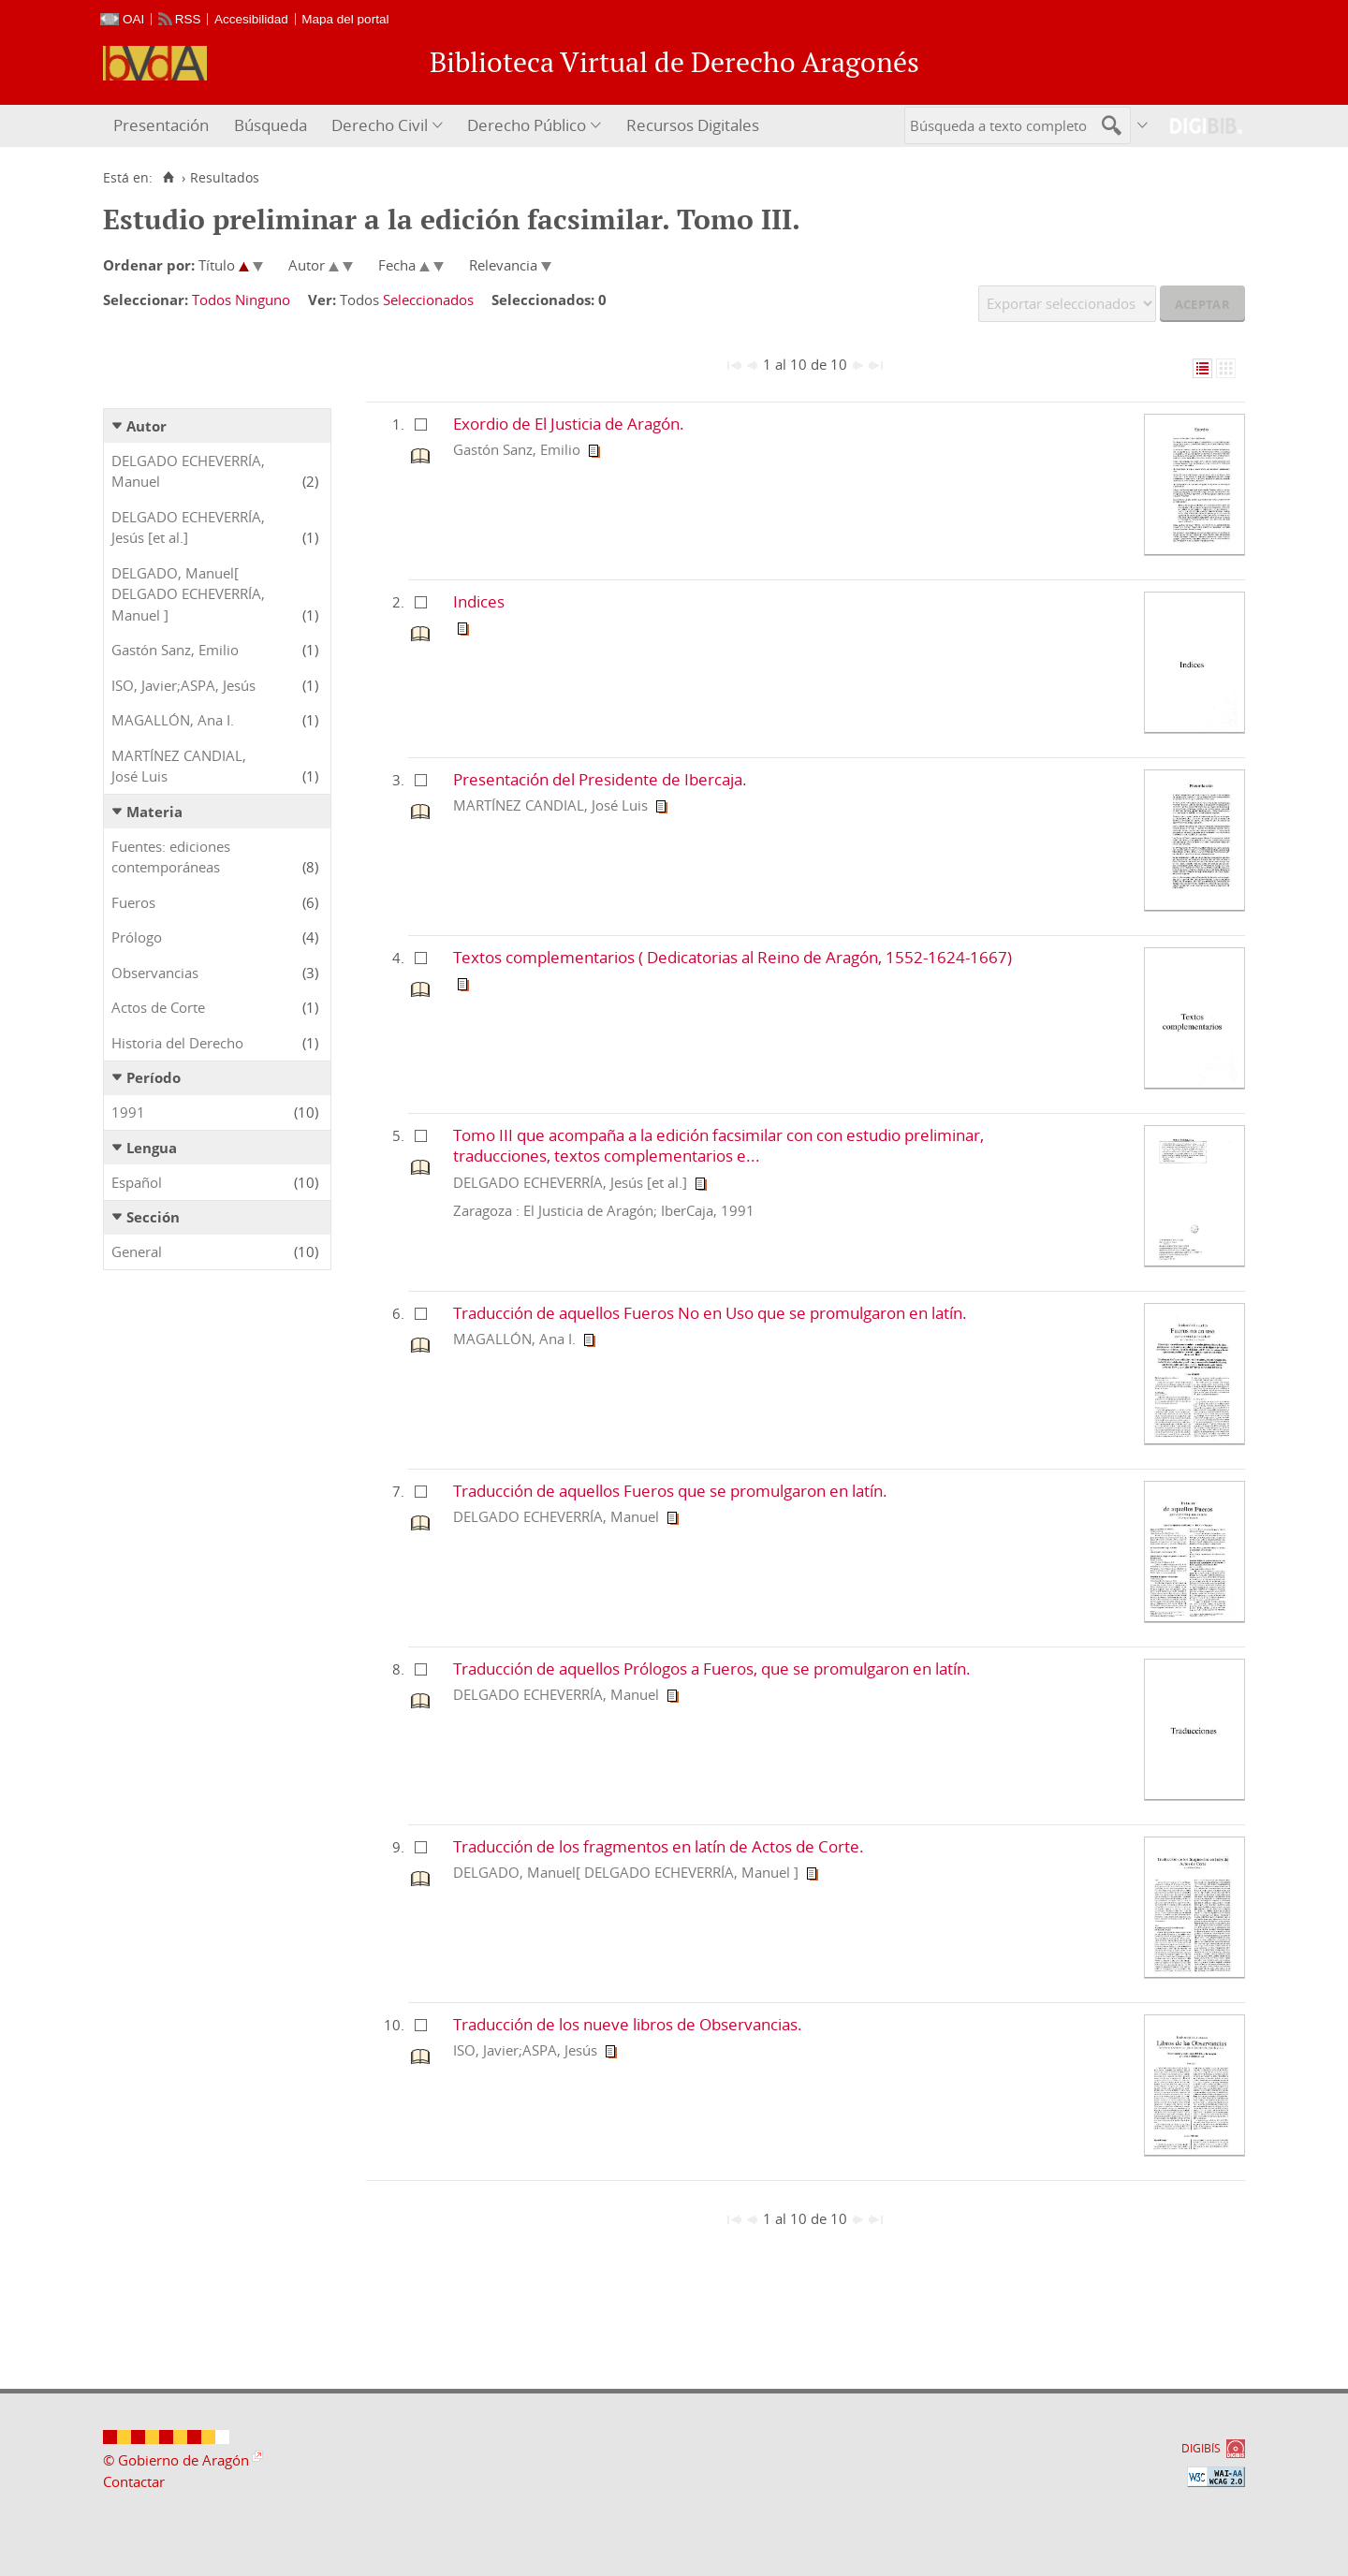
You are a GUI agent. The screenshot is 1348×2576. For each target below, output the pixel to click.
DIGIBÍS (1201, 2448)
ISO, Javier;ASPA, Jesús (183, 685)
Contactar (134, 2481)
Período (153, 1077)
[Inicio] (168, 177)
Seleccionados (428, 299)
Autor (146, 426)
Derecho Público (526, 125)
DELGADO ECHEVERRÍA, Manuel (188, 471)
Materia (154, 811)
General (136, 1251)
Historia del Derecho (177, 1042)
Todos (211, 299)
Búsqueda (270, 125)
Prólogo (136, 937)
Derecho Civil (379, 125)
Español (136, 1182)
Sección (153, 1217)
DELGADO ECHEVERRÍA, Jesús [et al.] (188, 527)
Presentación (161, 125)
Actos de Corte (158, 1007)
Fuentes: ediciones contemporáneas (170, 857)
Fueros (133, 902)
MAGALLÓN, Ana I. (172, 719)
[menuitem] (163, 126)
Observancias (154, 972)
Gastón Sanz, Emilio (175, 649)
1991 (128, 1112)
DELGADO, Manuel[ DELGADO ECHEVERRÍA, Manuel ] (188, 594)
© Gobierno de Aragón (176, 2460)
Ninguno (262, 299)
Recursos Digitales (692, 125)
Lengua (151, 1147)
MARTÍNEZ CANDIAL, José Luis (178, 766)
